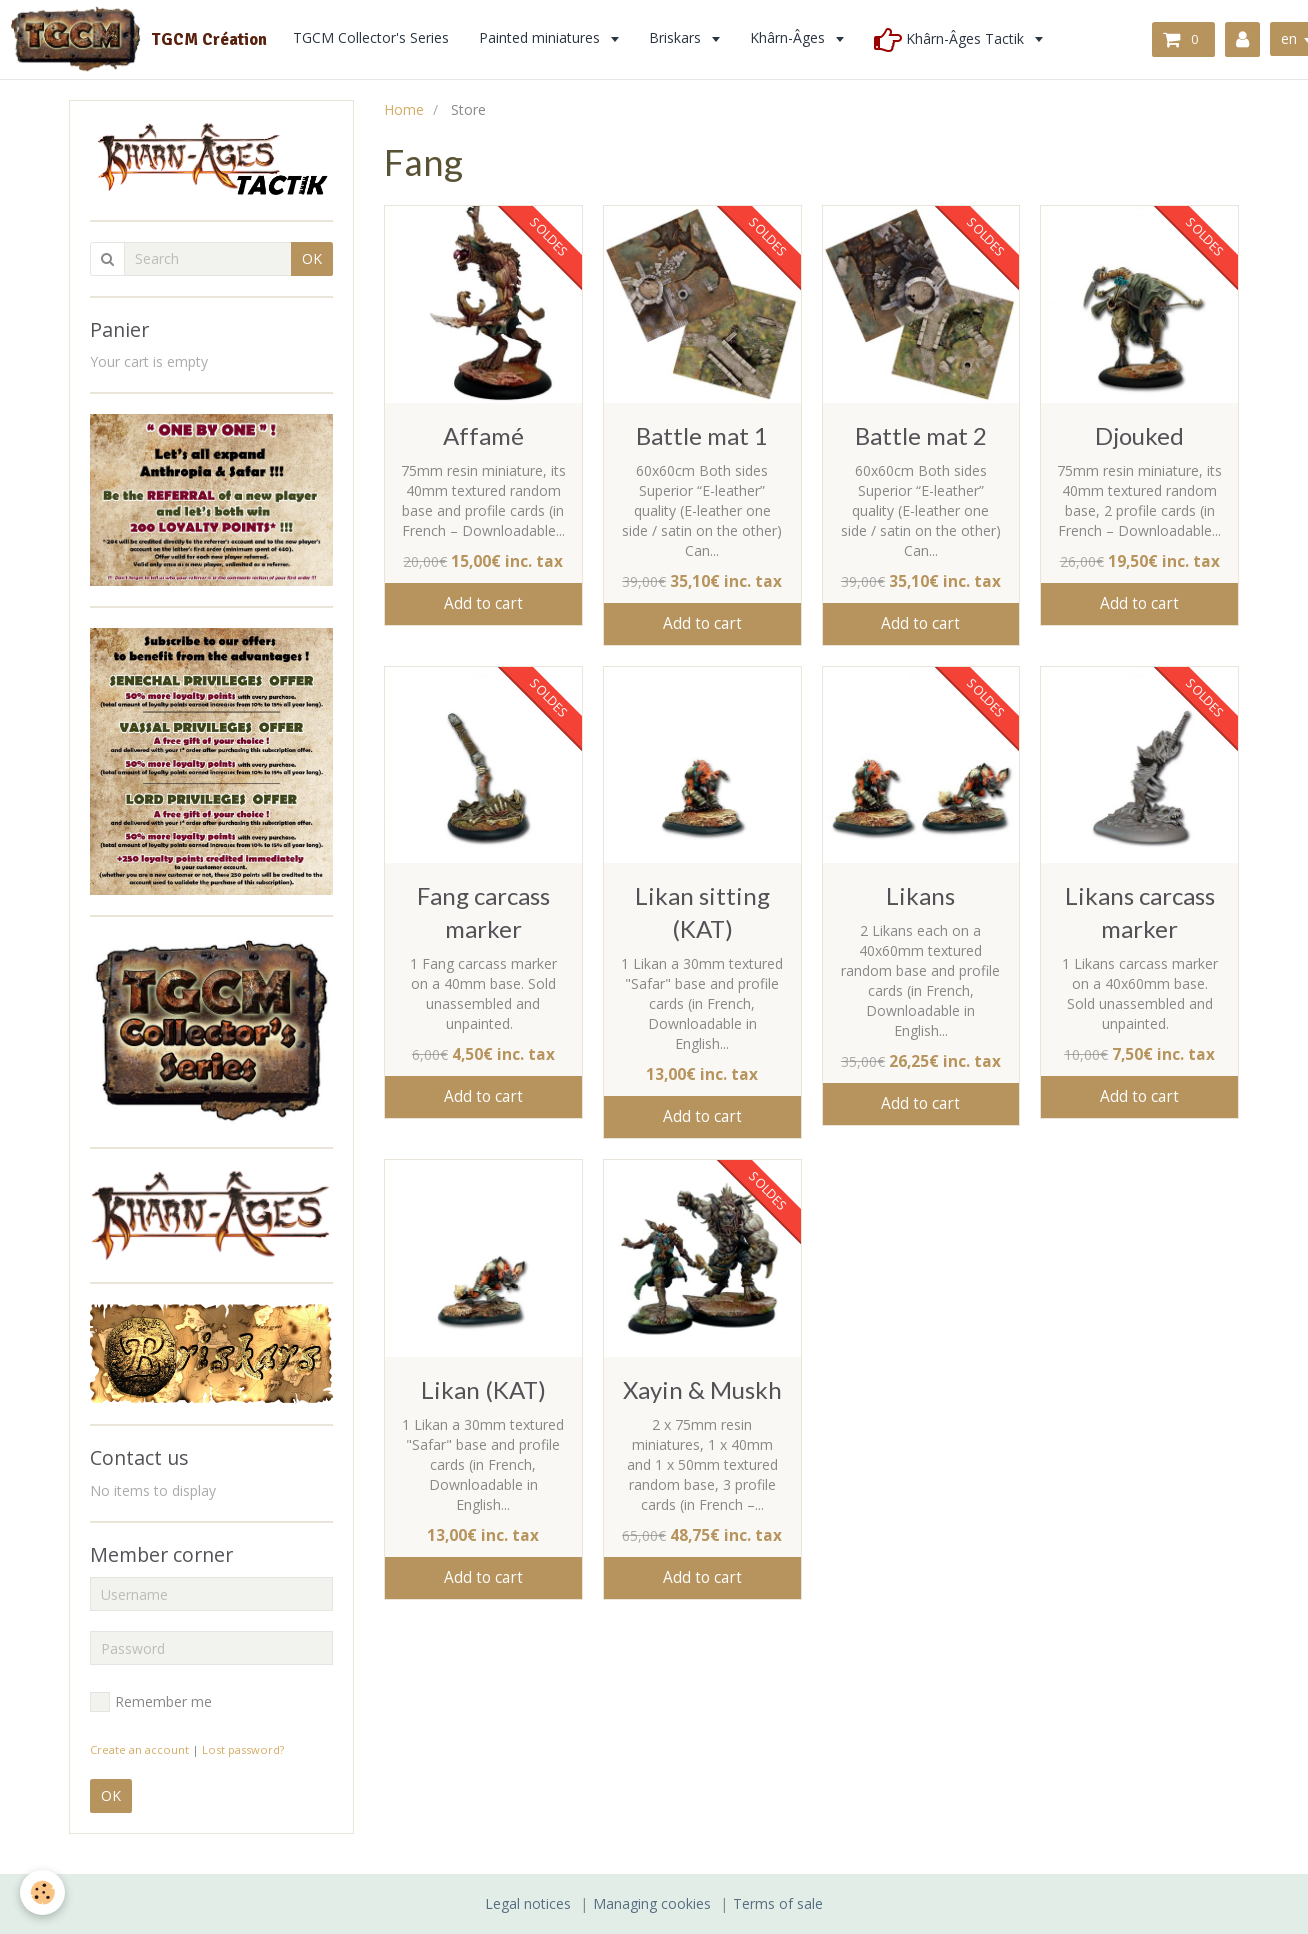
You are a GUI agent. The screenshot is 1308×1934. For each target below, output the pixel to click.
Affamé (483, 435)
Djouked (1139, 435)
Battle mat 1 (702, 435)
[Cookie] (42, 1892)
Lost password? (243, 1749)
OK (312, 258)
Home (404, 109)
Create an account (139, 1749)
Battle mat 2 (921, 435)
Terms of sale (778, 1903)
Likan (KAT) (483, 1389)
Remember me (151, 1702)
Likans (920, 895)
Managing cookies (652, 1903)
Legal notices (528, 1903)
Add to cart (483, 603)
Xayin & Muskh (702, 1389)
